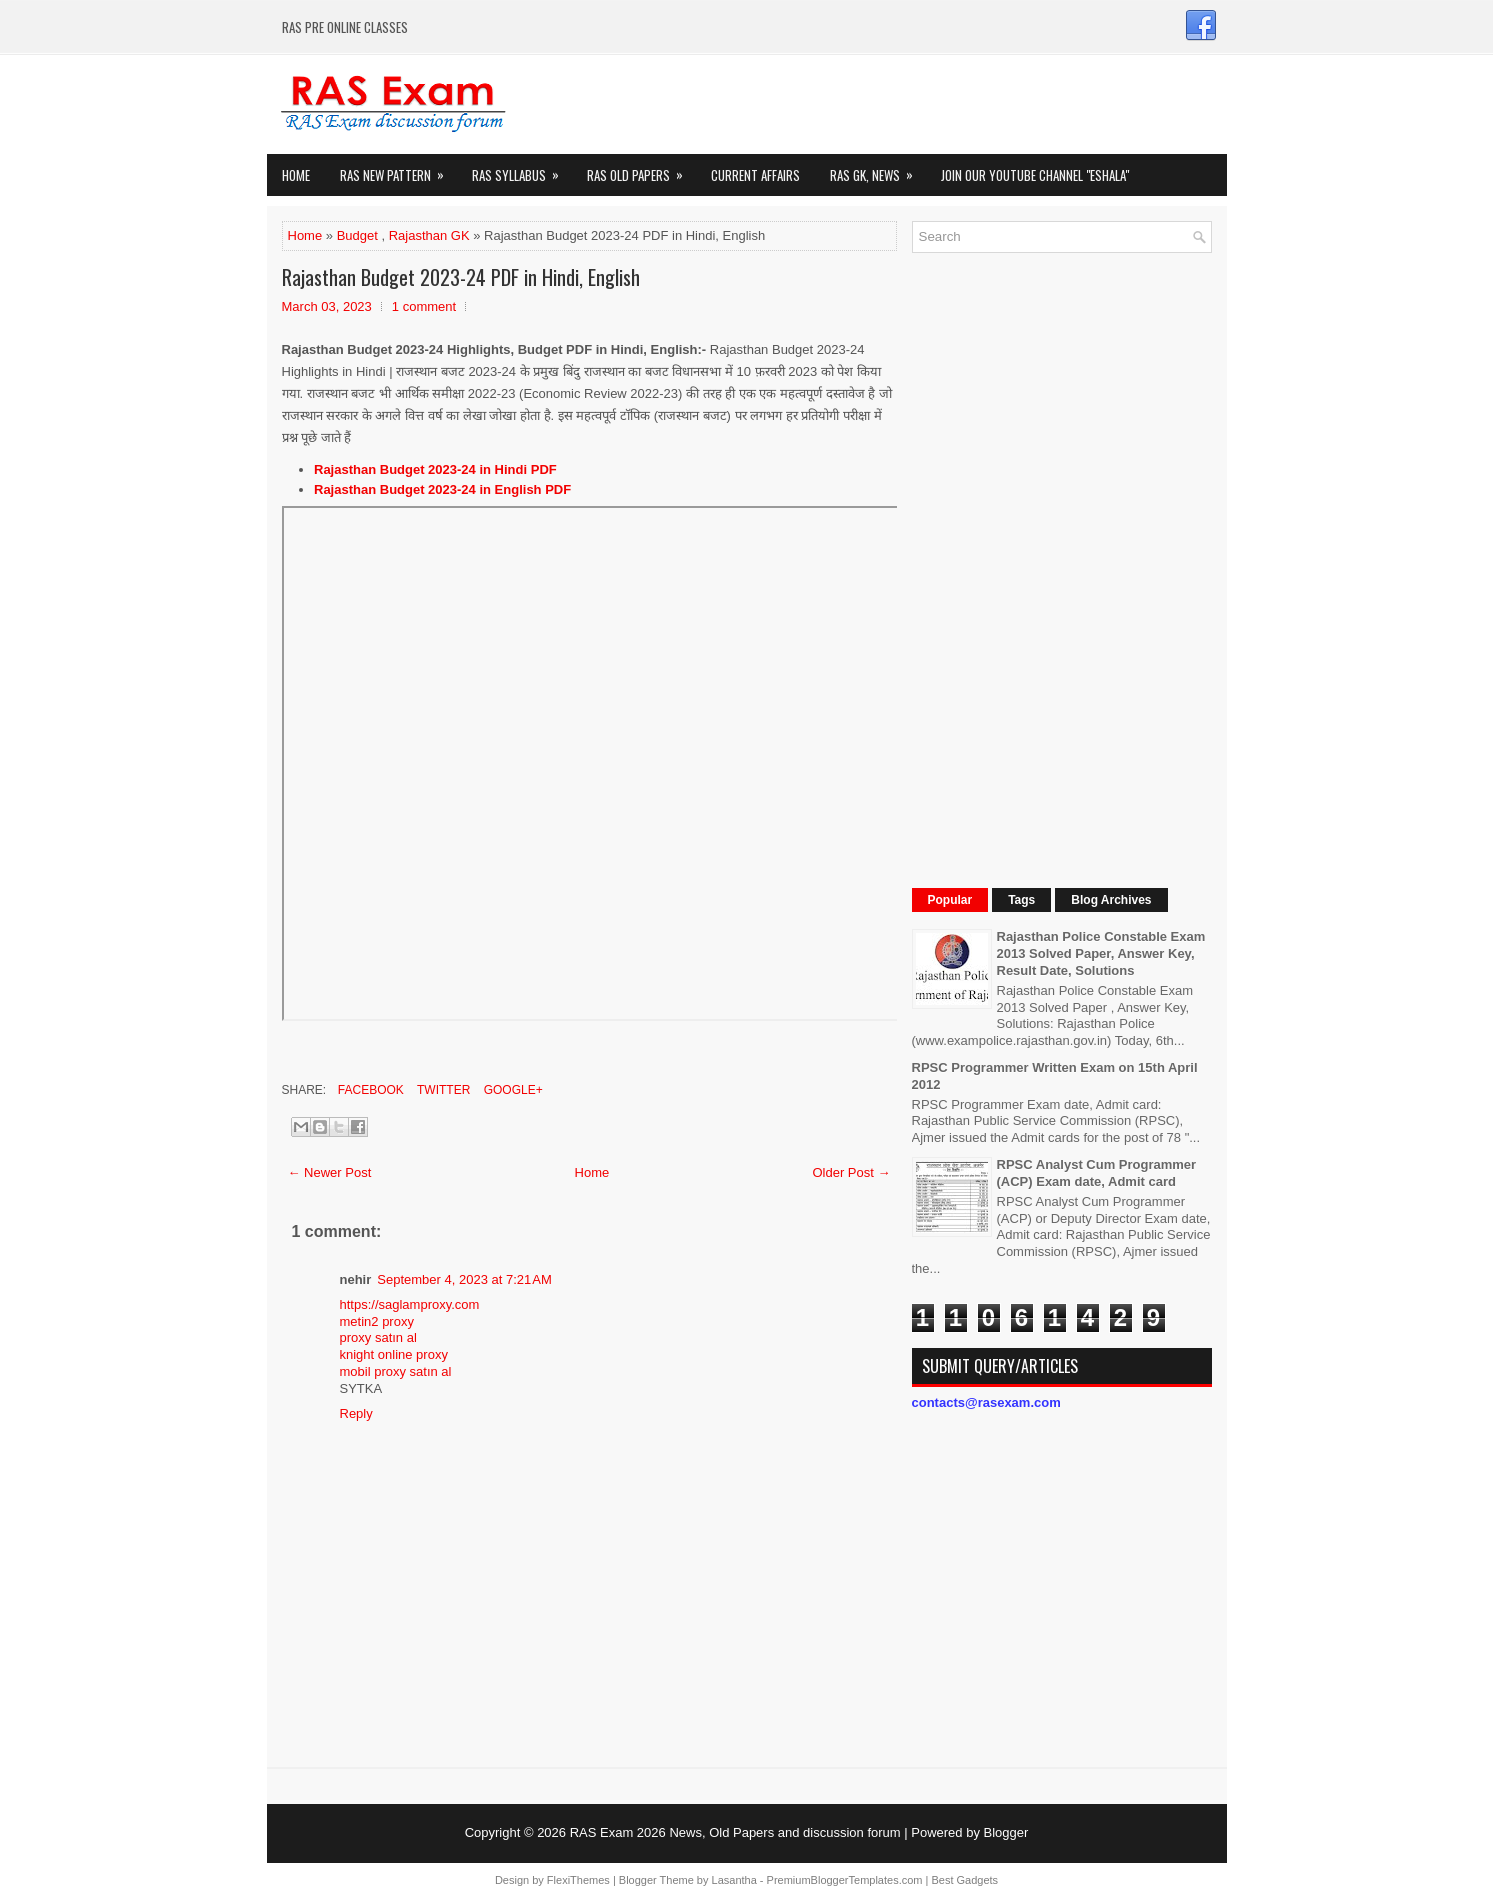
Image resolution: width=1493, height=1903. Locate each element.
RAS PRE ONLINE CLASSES (345, 27)
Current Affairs (755, 175)
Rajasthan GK (429, 235)
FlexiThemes (578, 1880)
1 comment (424, 306)
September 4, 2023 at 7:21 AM (464, 1279)
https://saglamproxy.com (410, 1304)
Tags (1021, 900)
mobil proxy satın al (396, 1371)
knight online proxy (394, 1354)
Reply (356, 1413)
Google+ (511, 1090)
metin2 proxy (377, 1321)
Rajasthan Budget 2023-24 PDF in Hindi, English (461, 277)
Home (296, 175)
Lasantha (734, 1880)
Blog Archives (1111, 900)
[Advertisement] (1062, 568)
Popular (950, 900)
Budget (357, 235)
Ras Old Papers (641, 169)
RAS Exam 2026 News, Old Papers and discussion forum (735, 1832)
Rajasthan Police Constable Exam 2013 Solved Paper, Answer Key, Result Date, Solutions (1101, 953)
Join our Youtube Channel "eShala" (1035, 175)
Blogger (1006, 1832)
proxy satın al (378, 1337)
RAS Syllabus (522, 169)
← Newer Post (330, 1172)
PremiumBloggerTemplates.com (845, 1880)
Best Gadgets (964, 1880)
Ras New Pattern (398, 169)
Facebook (369, 1090)
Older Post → (851, 1172)
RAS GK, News (878, 169)
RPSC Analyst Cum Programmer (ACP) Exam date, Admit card (1097, 1173)
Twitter (442, 1090)
